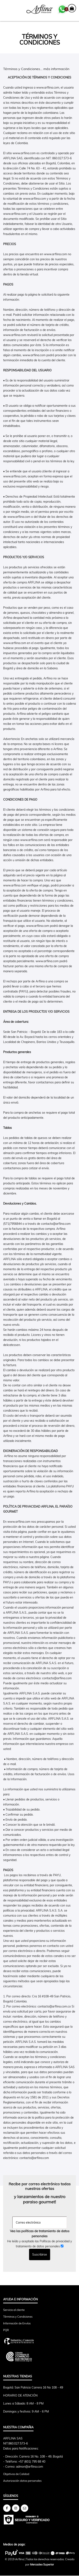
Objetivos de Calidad (16, 2474)
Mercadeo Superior (42, 2564)
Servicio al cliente (14, 2310)
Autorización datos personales (22, 2480)
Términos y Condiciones (17, 2316)
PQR (6, 2330)
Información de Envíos (17, 2323)
